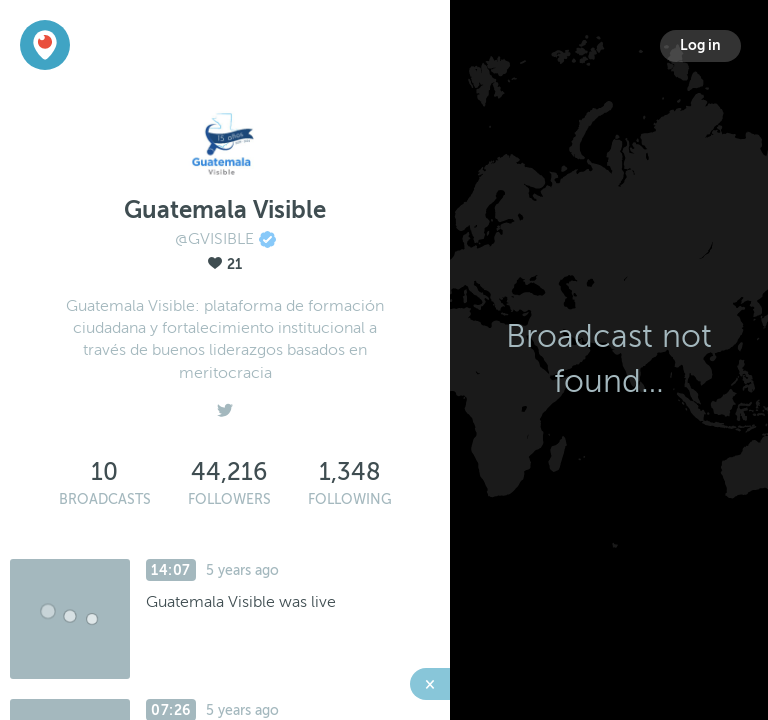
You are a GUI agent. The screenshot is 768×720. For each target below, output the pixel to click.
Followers (229, 499)
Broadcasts (105, 499)
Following (350, 499)
